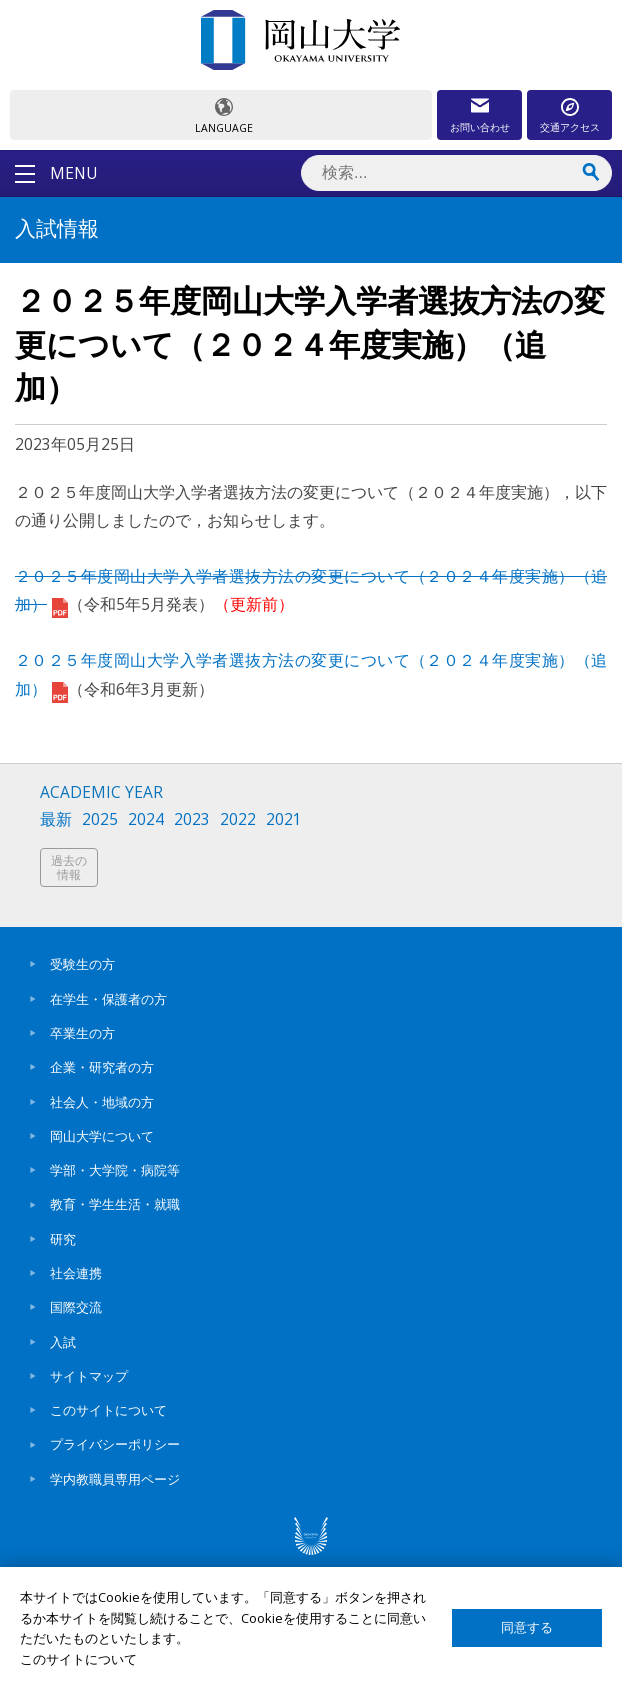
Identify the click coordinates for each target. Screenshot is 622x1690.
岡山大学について (102, 1136)
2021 (284, 819)
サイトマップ (89, 1376)
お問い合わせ (480, 127)
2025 (100, 819)
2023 (192, 819)
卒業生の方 (82, 1033)
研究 (63, 1239)
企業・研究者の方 (102, 1067)
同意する (527, 1627)
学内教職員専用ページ (115, 1479)
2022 (238, 819)
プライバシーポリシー (115, 1444)
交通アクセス (570, 127)
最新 (56, 819)
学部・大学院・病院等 (115, 1170)
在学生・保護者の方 (108, 999)
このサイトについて (108, 1410)
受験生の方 (82, 964)
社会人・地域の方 (102, 1102)
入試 (63, 1342)
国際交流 (76, 1307)
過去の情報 (69, 867)
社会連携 (76, 1273)
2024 (146, 819)
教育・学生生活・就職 (115, 1204)
